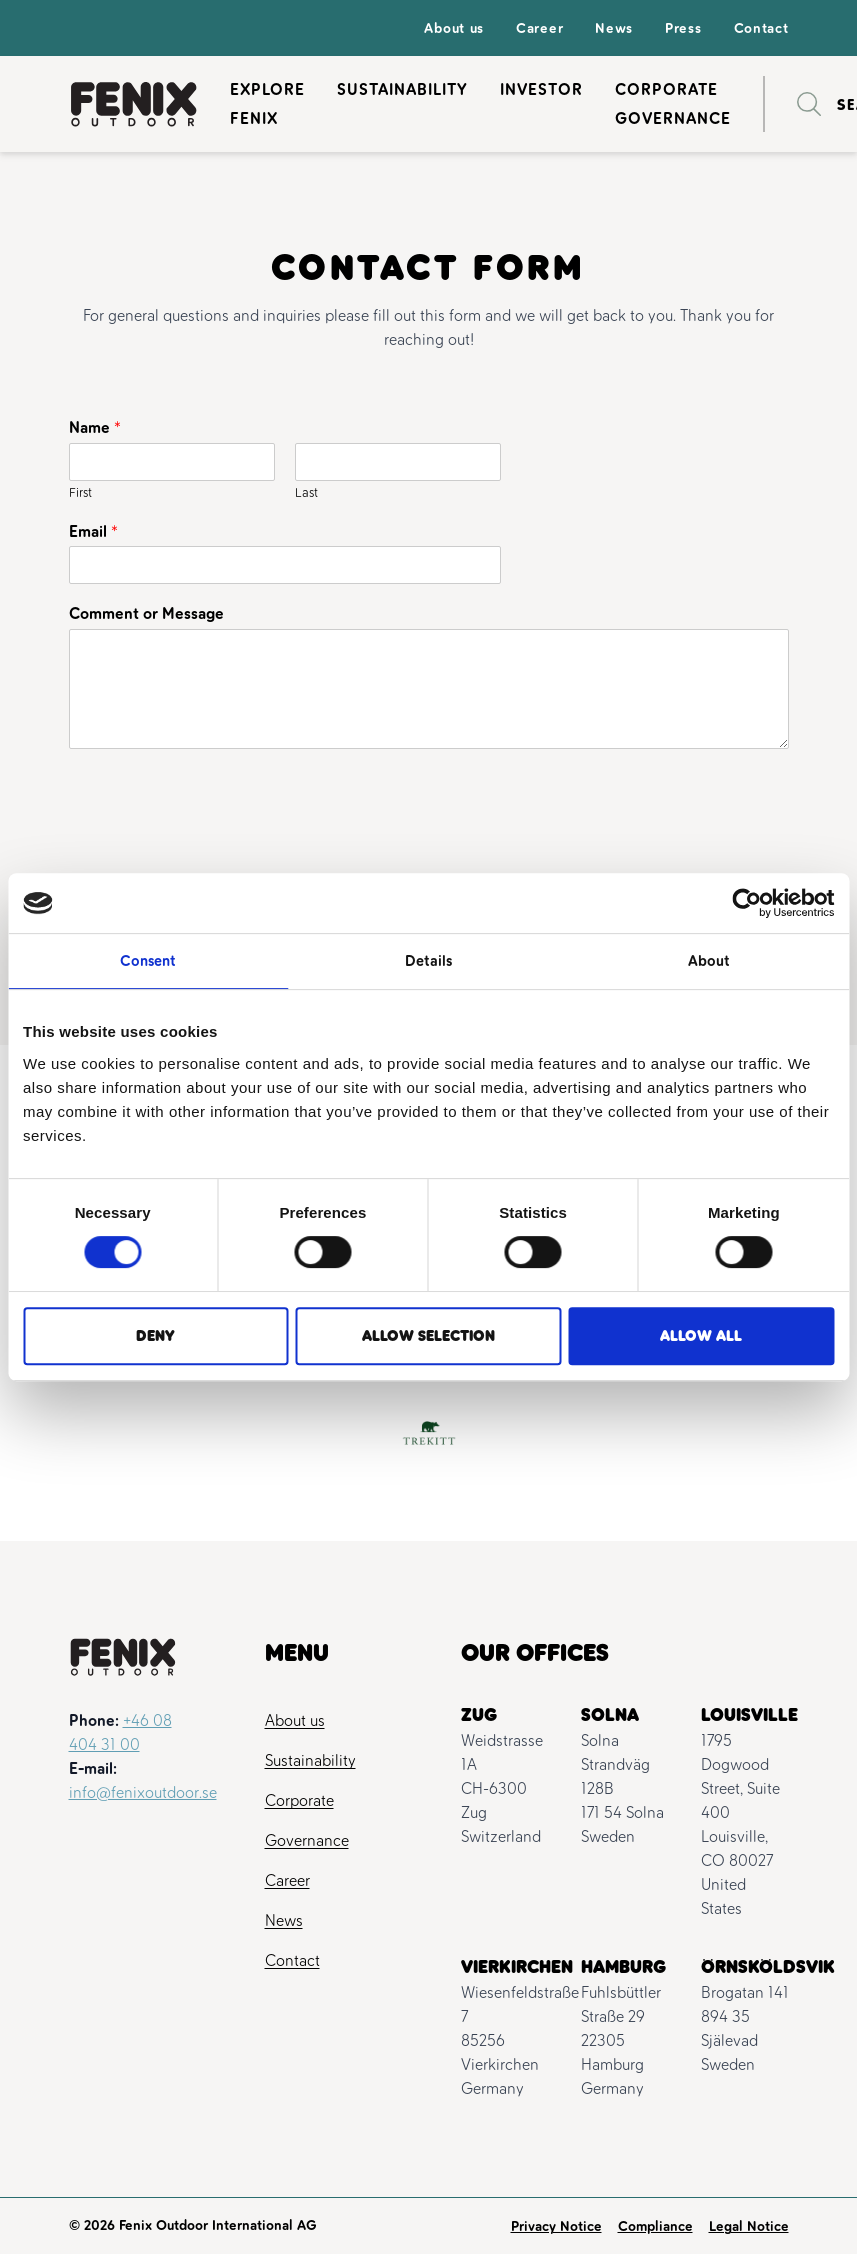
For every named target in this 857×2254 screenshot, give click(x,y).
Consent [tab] (148, 961)
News (614, 28)
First (80, 492)
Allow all (701, 1336)
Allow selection (428, 1336)
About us (454, 28)
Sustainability (402, 89)
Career (539, 28)
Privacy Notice (556, 2226)
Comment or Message (146, 613)
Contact (761, 28)
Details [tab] (429, 961)
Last (306, 492)
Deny (155, 1336)
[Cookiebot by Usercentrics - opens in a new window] (746, 903)
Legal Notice (749, 2226)
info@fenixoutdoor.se (143, 1792)
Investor (541, 89)
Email (93, 531)
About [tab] (709, 961)
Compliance (655, 2226)
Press (683, 28)
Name (95, 427)
